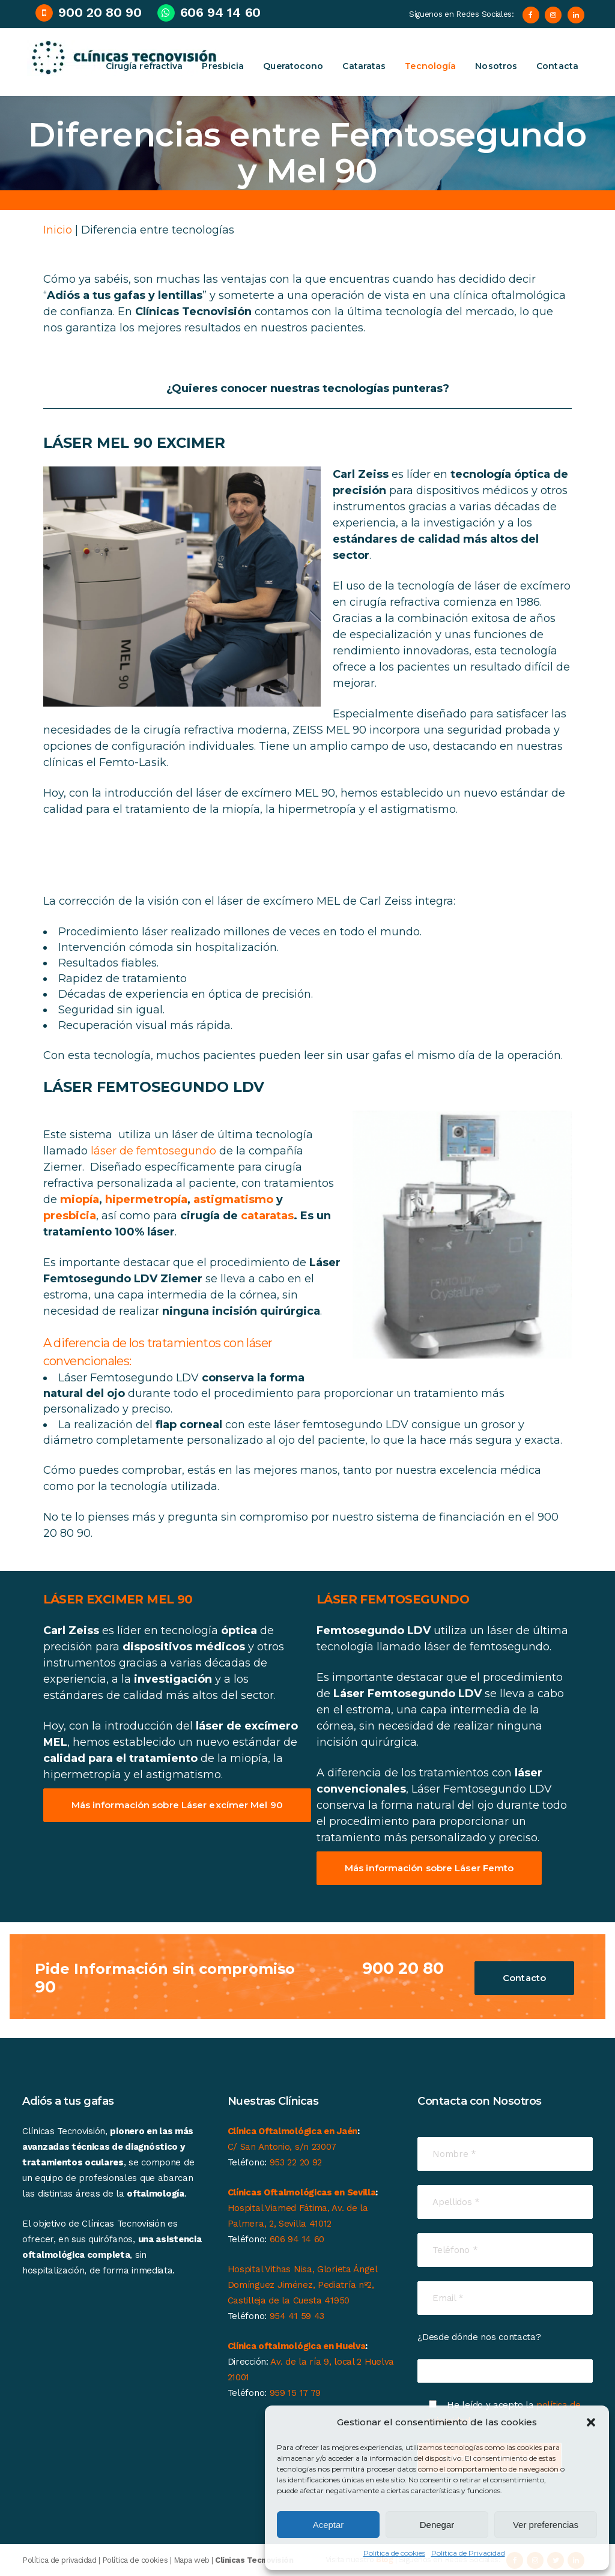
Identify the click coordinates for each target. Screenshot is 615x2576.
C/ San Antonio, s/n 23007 (282, 2146)
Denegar (437, 2525)
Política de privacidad (59, 2560)
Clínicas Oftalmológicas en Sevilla (302, 2192)
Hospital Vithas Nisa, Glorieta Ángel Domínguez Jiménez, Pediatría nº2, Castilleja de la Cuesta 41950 (302, 2285)
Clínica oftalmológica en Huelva (297, 2346)
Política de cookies (394, 2552)
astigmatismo (233, 1199)
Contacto (524, 1977)
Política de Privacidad (468, 2552)
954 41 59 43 (297, 2316)
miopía (79, 1199)
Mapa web (192, 2560)
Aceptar (328, 2525)
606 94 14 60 (297, 2239)
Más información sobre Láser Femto (429, 1868)
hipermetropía (146, 1199)
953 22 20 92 (296, 2162)
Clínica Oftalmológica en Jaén (292, 2131)
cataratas (267, 1215)
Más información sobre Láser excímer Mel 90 (177, 1805)
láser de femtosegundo (153, 1150)
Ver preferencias (545, 2525)
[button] (591, 2422)
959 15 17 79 (295, 2392)
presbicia (69, 1215)
